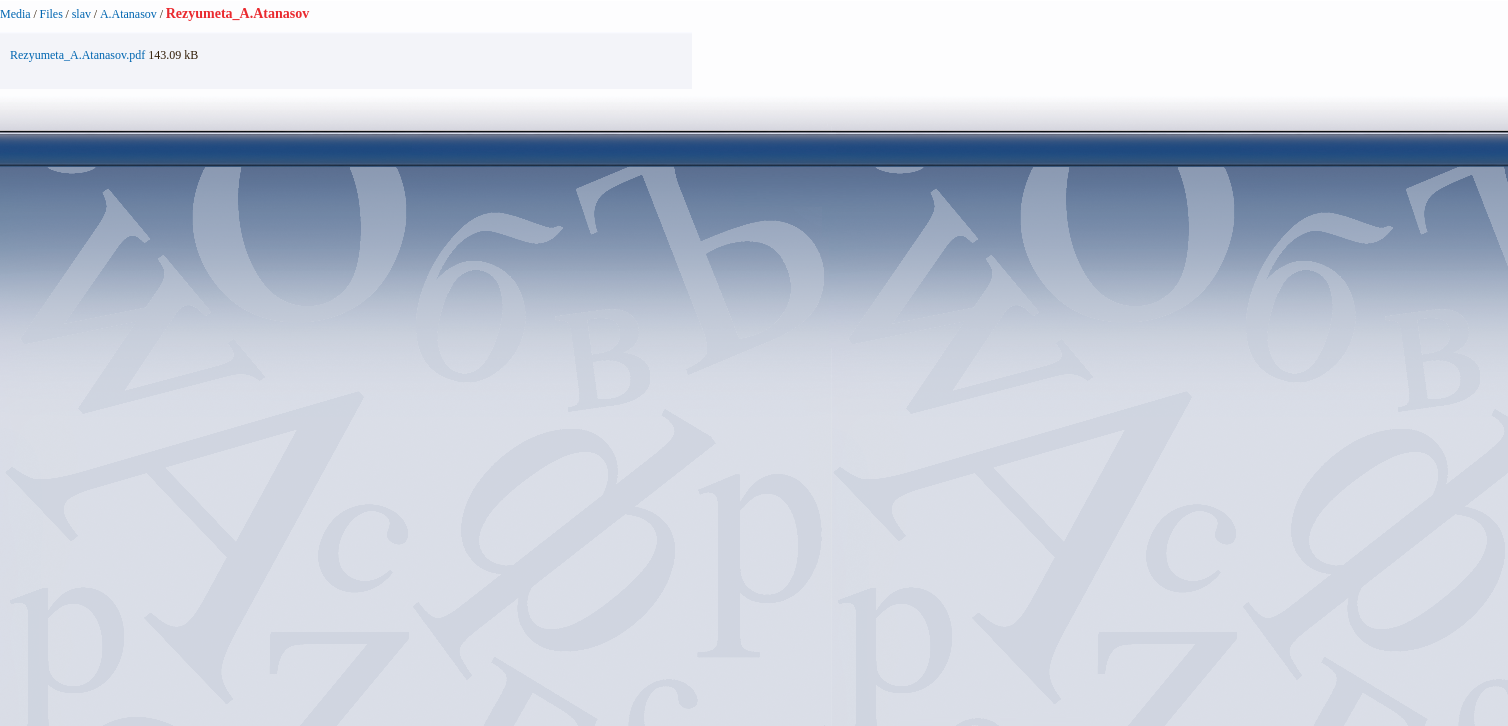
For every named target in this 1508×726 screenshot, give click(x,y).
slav (81, 14)
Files (51, 14)
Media (15, 14)
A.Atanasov (128, 14)
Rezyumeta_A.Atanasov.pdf (77, 55)
